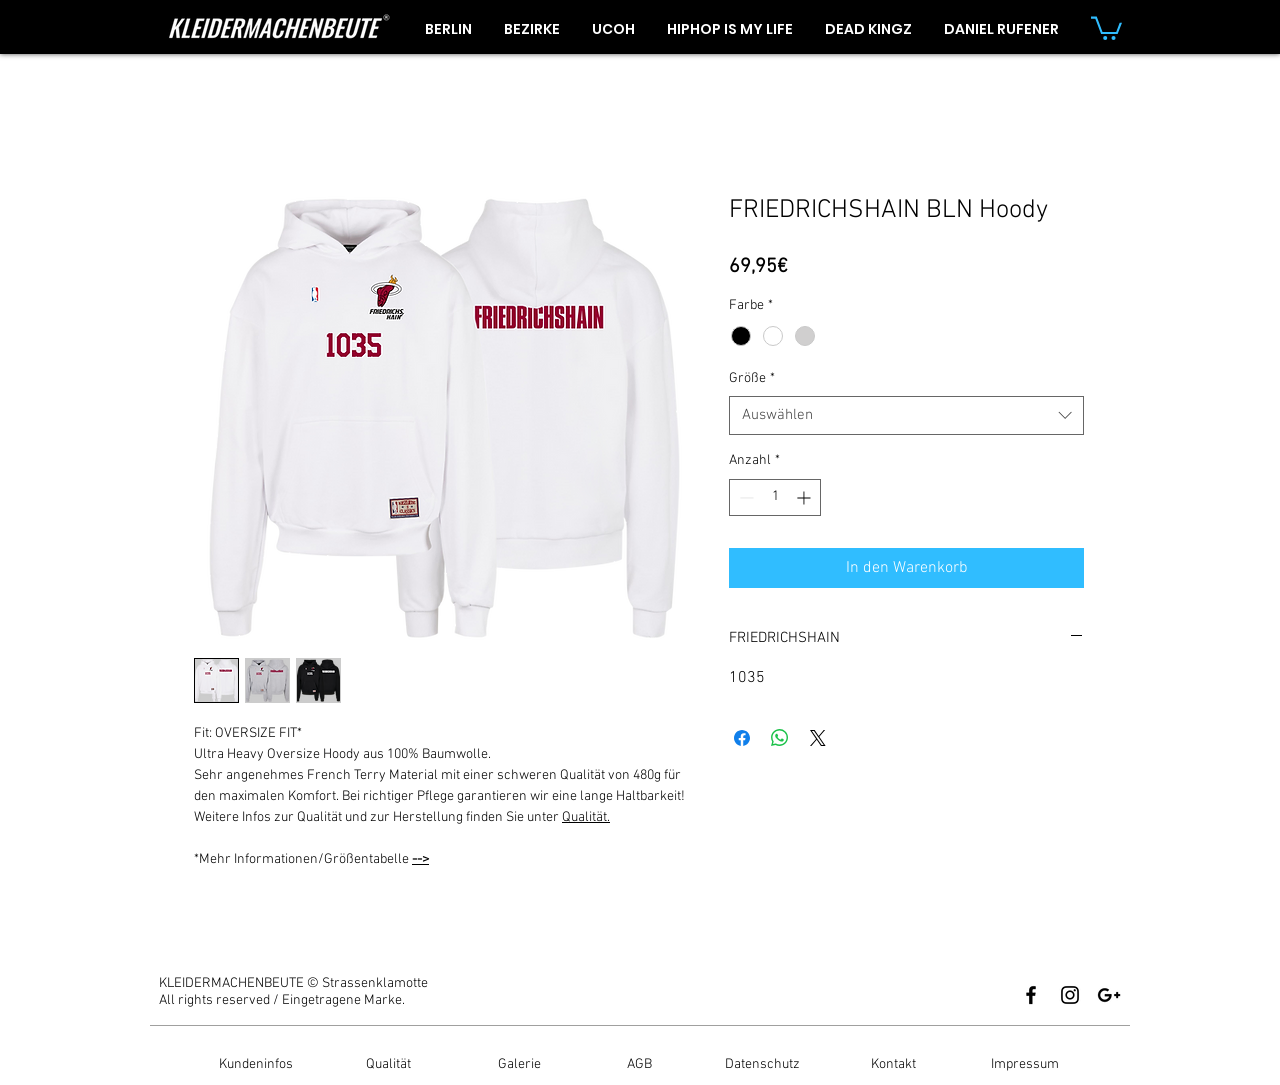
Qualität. (586, 817)
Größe (752, 378)
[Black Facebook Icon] (1031, 995)
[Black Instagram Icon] (1070, 995)
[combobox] (906, 415)
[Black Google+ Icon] (1109, 995)
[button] (1106, 27)
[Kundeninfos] (256, 1065)
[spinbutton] (775, 497)
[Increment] (805, 497)
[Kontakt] (893, 1065)
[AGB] (639, 1065)
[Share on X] (818, 738)
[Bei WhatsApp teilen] (780, 738)
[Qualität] (388, 1065)
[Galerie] (519, 1065)
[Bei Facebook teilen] (742, 738)
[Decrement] (744, 497)
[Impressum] (1025, 1065)
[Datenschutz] (762, 1065)
